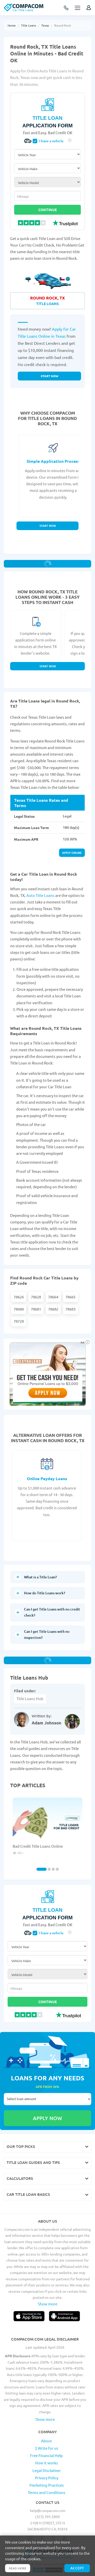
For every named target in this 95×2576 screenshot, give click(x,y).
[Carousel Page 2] (49, 1869)
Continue (47, 209)
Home (12, 25)
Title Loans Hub (29, 1698)
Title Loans (28, 25)
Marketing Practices (46, 2485)
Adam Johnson (46, 1722)
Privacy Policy (46, 2477)
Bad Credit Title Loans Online (38, 1846)
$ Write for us (46, 2448)
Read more (17, 2568)
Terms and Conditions (46, 2492)
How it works (46, 2462)
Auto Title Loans (40, 895)
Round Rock (62, 25)
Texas (45, 25)
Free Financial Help (46, 2455)
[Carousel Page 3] (53, 1869)
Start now (49, 376)
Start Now (48, 526)
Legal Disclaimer (46, 2470)
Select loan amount (47, 2099)
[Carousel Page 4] (57, 1869)
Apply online (72, 853)
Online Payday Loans (47, 1478)
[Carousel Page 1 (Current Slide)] (41, 1869)
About (46, 2440)
